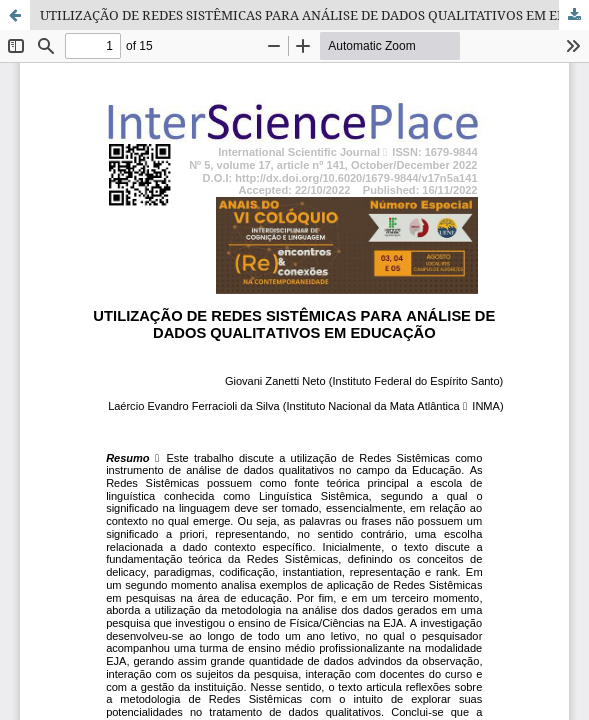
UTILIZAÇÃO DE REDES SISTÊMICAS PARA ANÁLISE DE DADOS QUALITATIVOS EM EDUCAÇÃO (314, 15)
